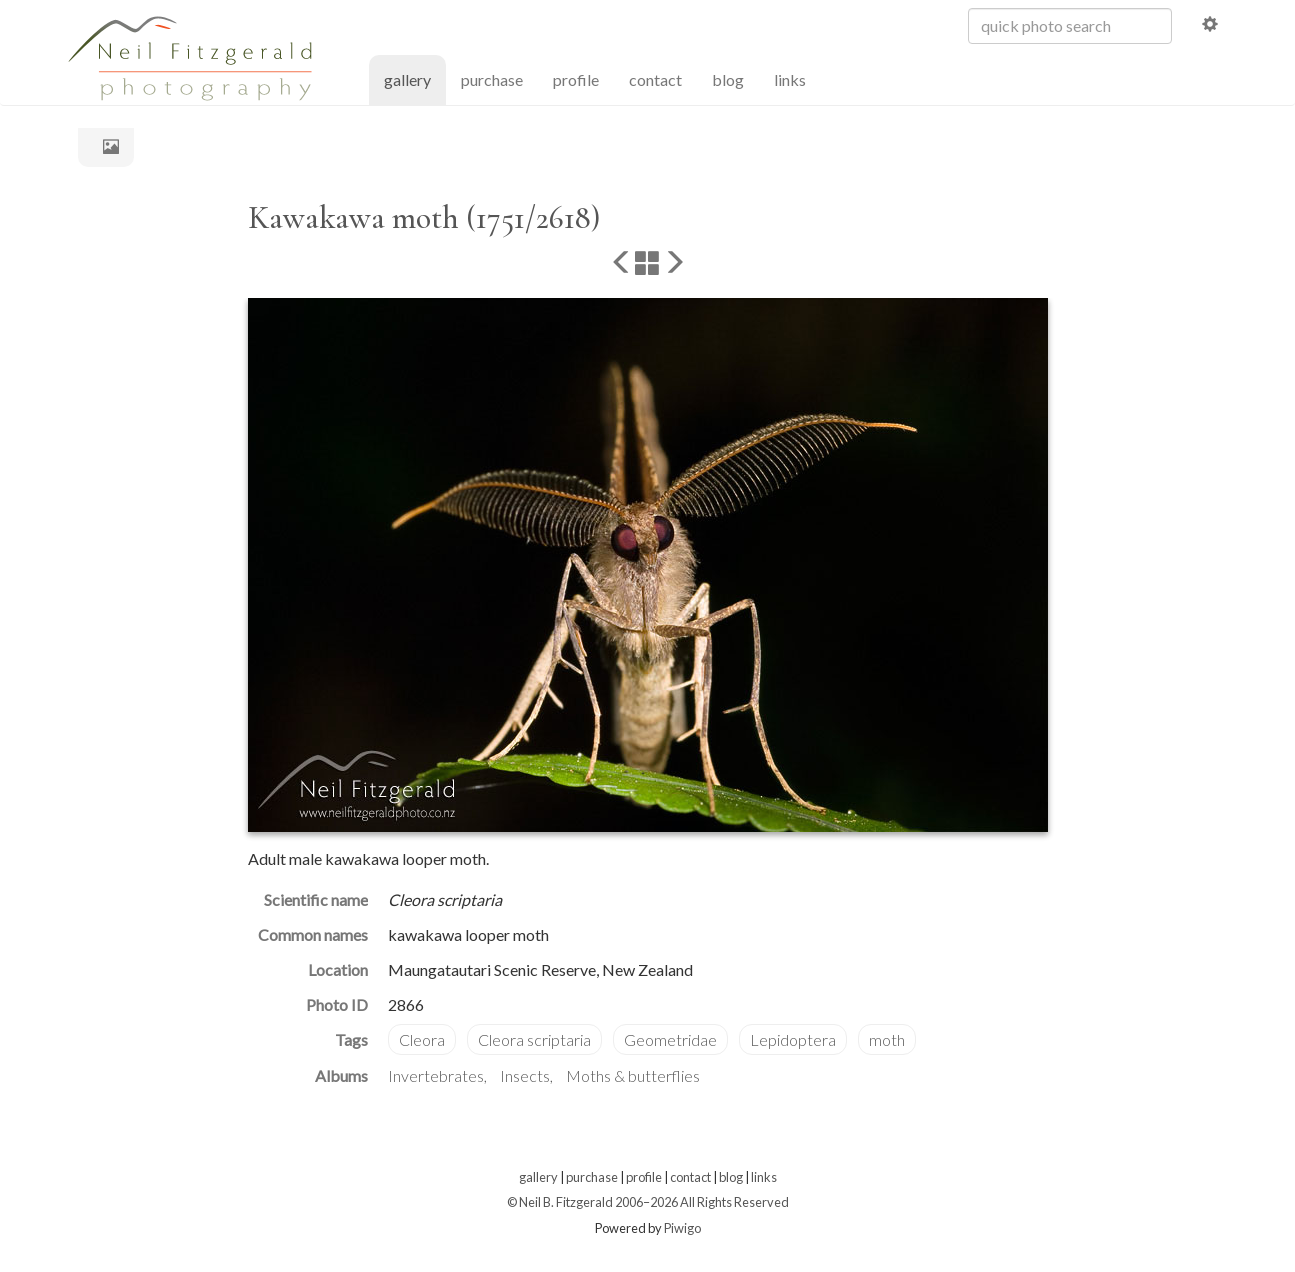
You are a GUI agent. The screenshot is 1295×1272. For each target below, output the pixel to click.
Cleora (422, 1039)
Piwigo (682, 1228)
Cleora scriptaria (534, 1039)
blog (728, 79)
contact (655, 79)
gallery (415, 78)
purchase (492, 79)
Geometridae (670, 1039)
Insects (525, 1075)
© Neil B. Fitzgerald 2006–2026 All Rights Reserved (648, 1202)
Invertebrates (436, 1075)
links (790, 79)
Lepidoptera (793, 1039)
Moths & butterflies (633, 1075)
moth (887, 1039)
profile (576, 79)
